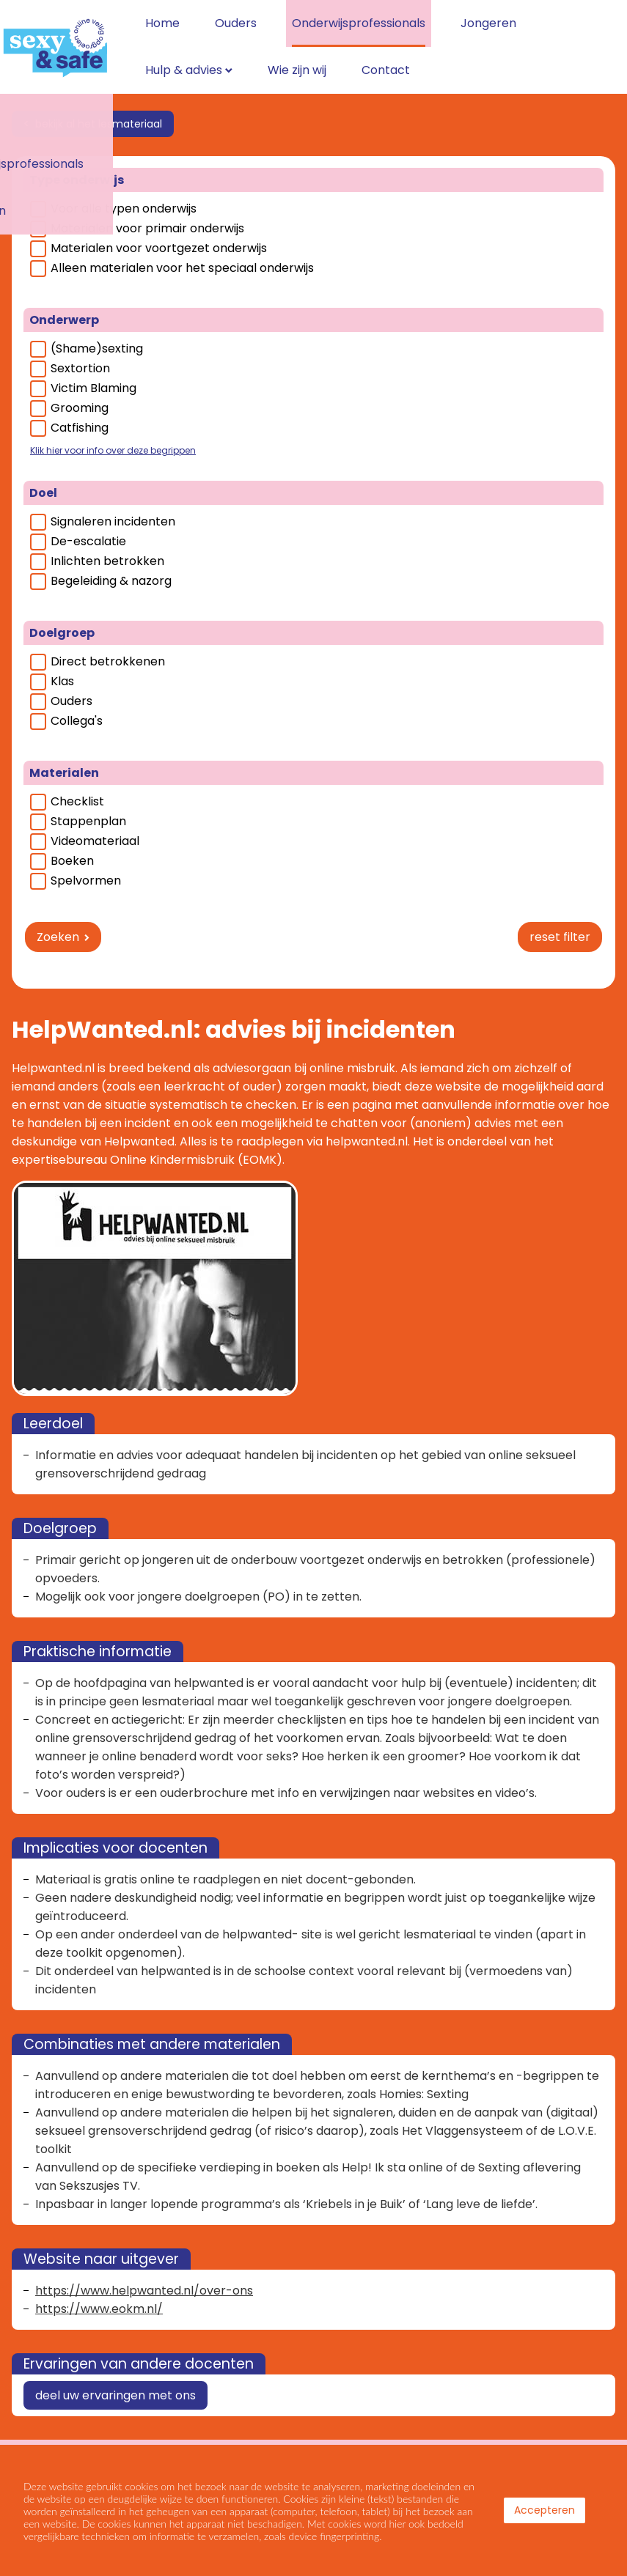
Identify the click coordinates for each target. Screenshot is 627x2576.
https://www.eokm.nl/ (99, 2296)
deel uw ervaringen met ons (115, 2382)
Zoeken (58, 924)
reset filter (559, 924)
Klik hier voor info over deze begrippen (113, 438)
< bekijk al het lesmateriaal (92, 111)
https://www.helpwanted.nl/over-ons (144, 2278)
